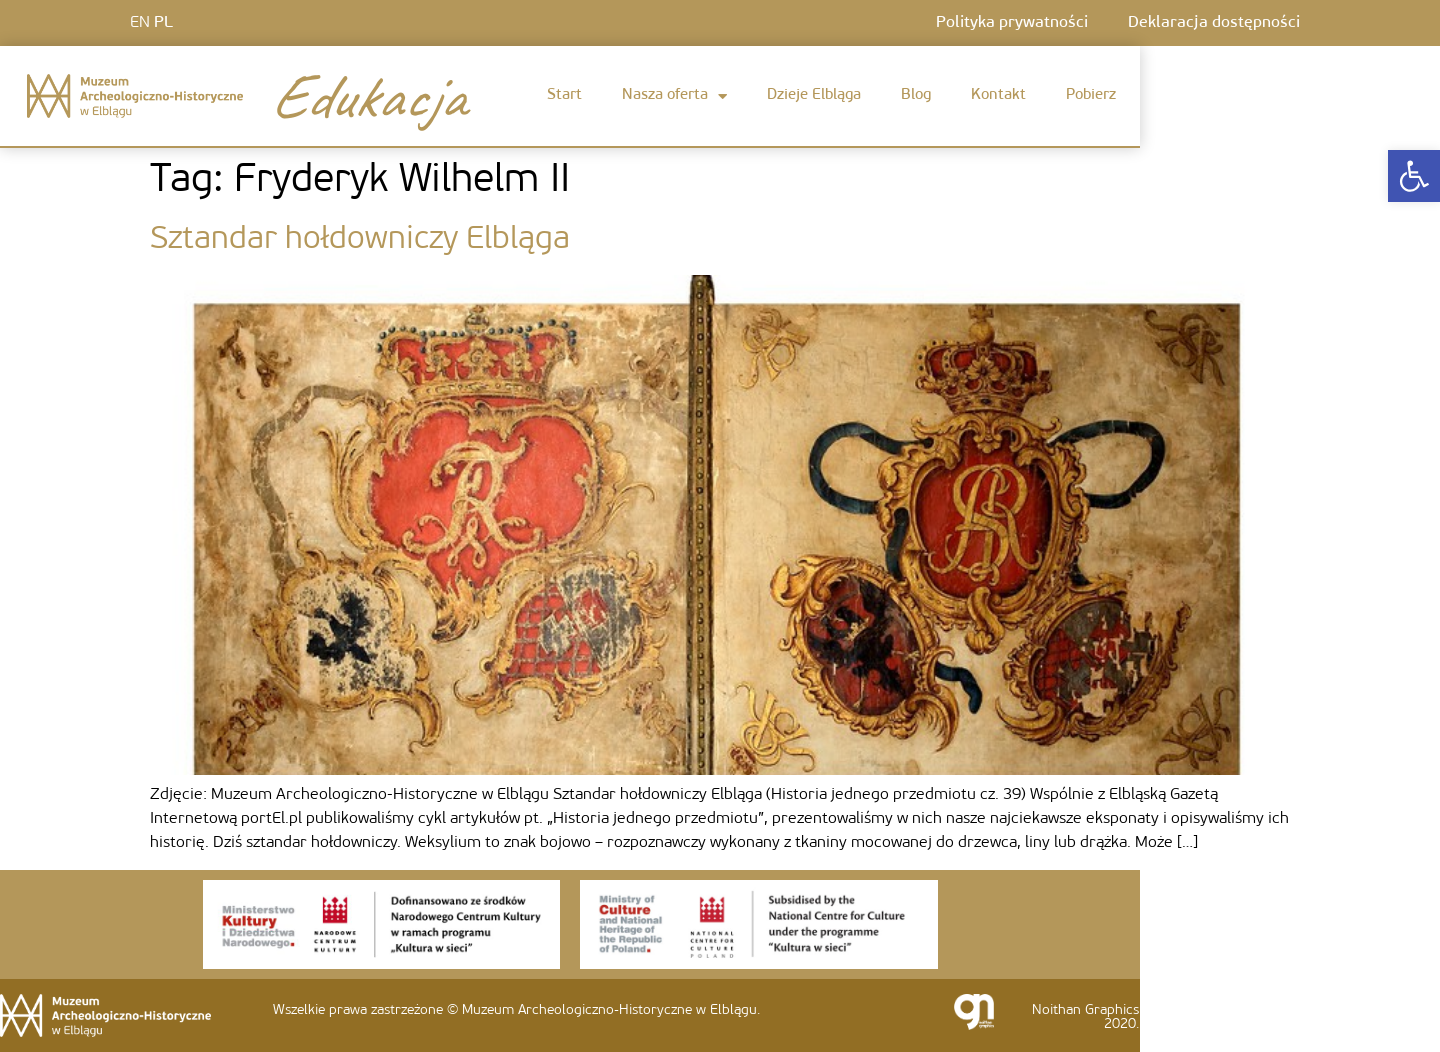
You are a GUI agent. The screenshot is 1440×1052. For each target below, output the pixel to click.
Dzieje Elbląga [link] (814, 95)
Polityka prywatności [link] (1012, 23)
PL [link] (163, 23)
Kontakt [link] (998, 95)
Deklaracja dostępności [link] (1214, 23)
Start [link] (564, 95)
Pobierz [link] (1091, 95)
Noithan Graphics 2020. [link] (1085, 1017)
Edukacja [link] (367, 96)
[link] (1414, 176)
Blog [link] (916, 95)
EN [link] (140, 23)
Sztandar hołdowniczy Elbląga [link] (360, 240)
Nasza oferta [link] (674, 96)
